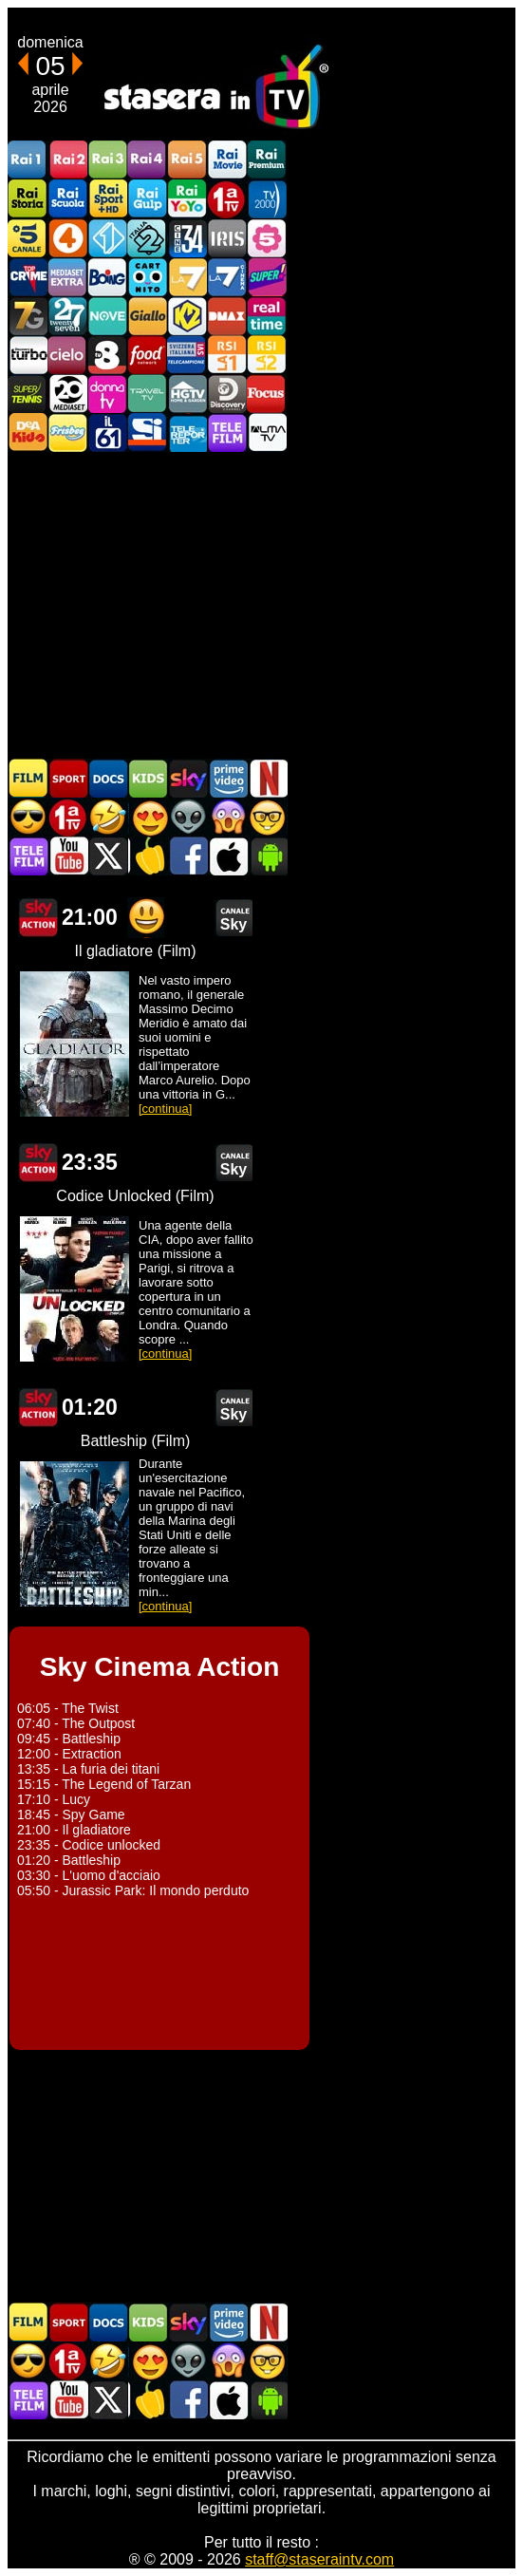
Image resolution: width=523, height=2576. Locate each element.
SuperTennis (27, 393)
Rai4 (147, 160)
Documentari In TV (108, 778)
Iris (227, 237)
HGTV (187, 393)
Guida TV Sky (188, 778)
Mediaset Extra (67, 276)
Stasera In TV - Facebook (188, 856)
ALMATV (267, 432)
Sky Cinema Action (38, 917)
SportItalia (147, 432)
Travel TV (147, 393)
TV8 (107, 354)
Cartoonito (147, 276)
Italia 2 (147, 237)
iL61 (107, 432)
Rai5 (187, 160)
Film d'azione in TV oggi (28, 817)
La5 (267, 237)
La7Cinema (227, 276)
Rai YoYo (187, 198)
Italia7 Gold (27, 315)
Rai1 (27, 160)
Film (28, 778)
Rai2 (67, 160)
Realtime (267, 315)
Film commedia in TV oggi (108, 817)
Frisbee (67, 432)
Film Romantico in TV (148, 817)
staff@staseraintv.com (319, 2559)
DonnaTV (107, 393)
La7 (187, 276)
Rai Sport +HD (107, 198)
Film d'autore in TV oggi (268, 817)
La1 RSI (227, 354)
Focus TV (267, 393)
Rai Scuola (67, 198)
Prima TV (227, 198)
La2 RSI (267, 354)
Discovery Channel (227, 393)
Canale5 (27, 237)
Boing (107, 276)
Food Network (147, 354)
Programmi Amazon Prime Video (228, 778)
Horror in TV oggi (228, 817)
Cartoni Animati (148, 778)
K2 (187, 315)
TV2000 (267, 198)
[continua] (165, 1108)
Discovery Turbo (27, 354)
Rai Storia (27, 198)
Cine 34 (187, 237)
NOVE (107, 315)
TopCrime (27, 276)
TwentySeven (67, 315)
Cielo (67, 354)
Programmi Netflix (268, 778)
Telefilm (227, 432)
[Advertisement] (261, 604)
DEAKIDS (27, 432)
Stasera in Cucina (148, 856)
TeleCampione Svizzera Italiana (187, 354)
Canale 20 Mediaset (67, 393)
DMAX (227, 315)
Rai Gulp (147, 198)
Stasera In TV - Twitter (108, 856)
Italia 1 (107, 237)
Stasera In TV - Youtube (68, 856)
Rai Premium (267, 160)
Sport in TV (68, 778)
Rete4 (67, 237)
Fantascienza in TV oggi (188, 817)
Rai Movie (227, 160)
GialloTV (147, 315)
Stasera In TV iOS (228, 856)
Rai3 (107, 160)
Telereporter (187, 432)
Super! (267, 276)
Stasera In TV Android (268, 856)
